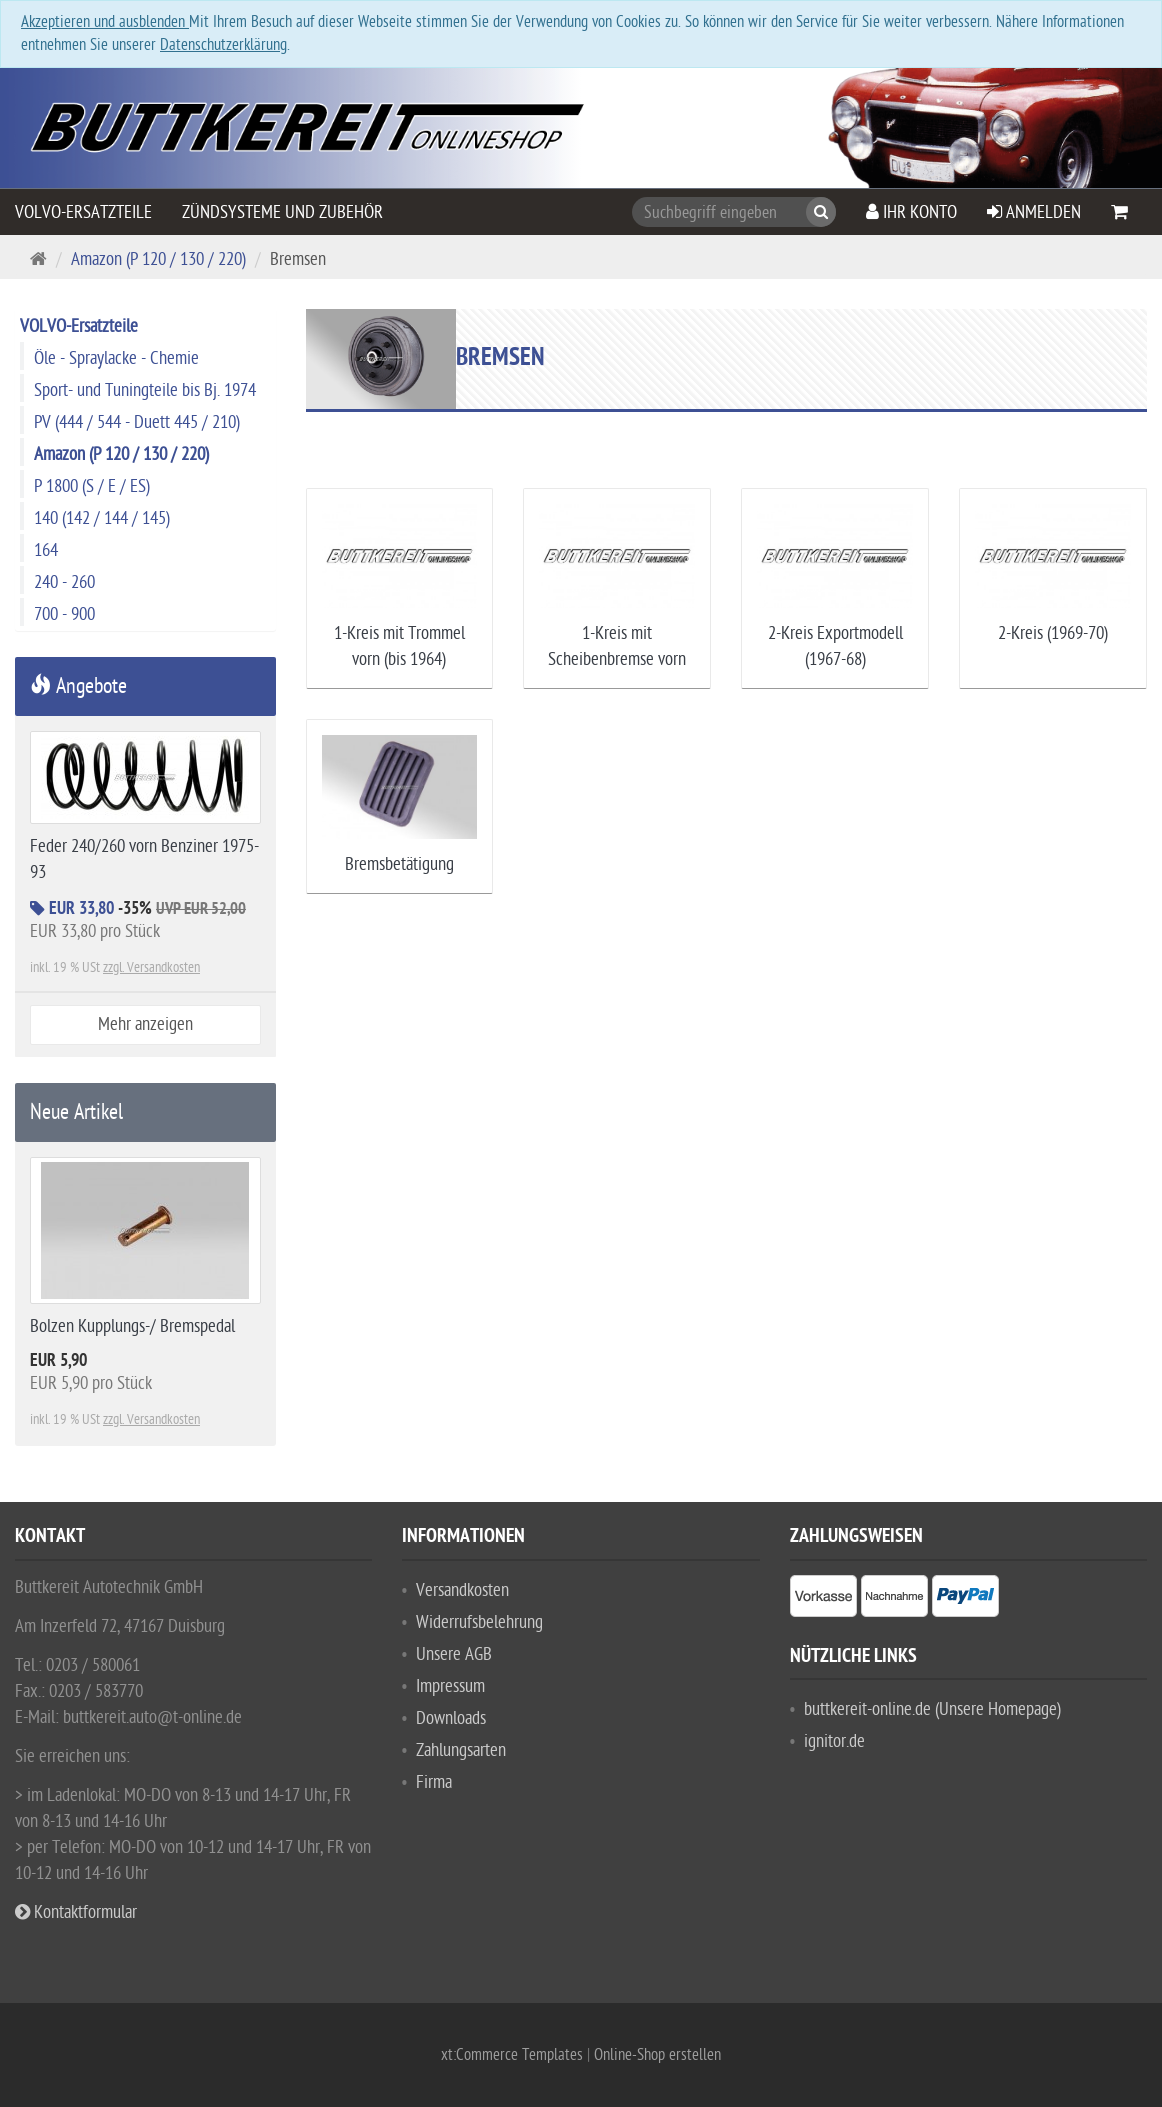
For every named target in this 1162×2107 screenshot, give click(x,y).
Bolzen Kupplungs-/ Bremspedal (132, 1326)
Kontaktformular (76, 1912)
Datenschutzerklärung (223, 45)
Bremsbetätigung (399, 864)
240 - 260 (64, 582)
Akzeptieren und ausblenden (105, 22)
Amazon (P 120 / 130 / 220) (158, 259)
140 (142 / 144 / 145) (102, 518)
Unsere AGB (454, 1654)
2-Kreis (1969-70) (1053, 633)
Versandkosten (462, 1590)
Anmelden (1034, 212)
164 (46, 550)
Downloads (451, 1718)
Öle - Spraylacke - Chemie (116, 358)
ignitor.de (834, 1741)
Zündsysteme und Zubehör (282, 212)
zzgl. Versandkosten (151, 967)
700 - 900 (64, 614)
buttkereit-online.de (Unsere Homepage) (932, 1709)
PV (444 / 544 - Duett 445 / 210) (137, 422)
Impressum (450, 1686)
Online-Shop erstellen (657, 2055)
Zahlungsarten (461, 1750)
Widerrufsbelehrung (479, 1622)
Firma (434, 1782)
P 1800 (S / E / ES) (92, 486)
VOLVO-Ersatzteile (83, 212)
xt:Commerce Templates (514, 2055)
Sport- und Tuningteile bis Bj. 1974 (145, 390)
